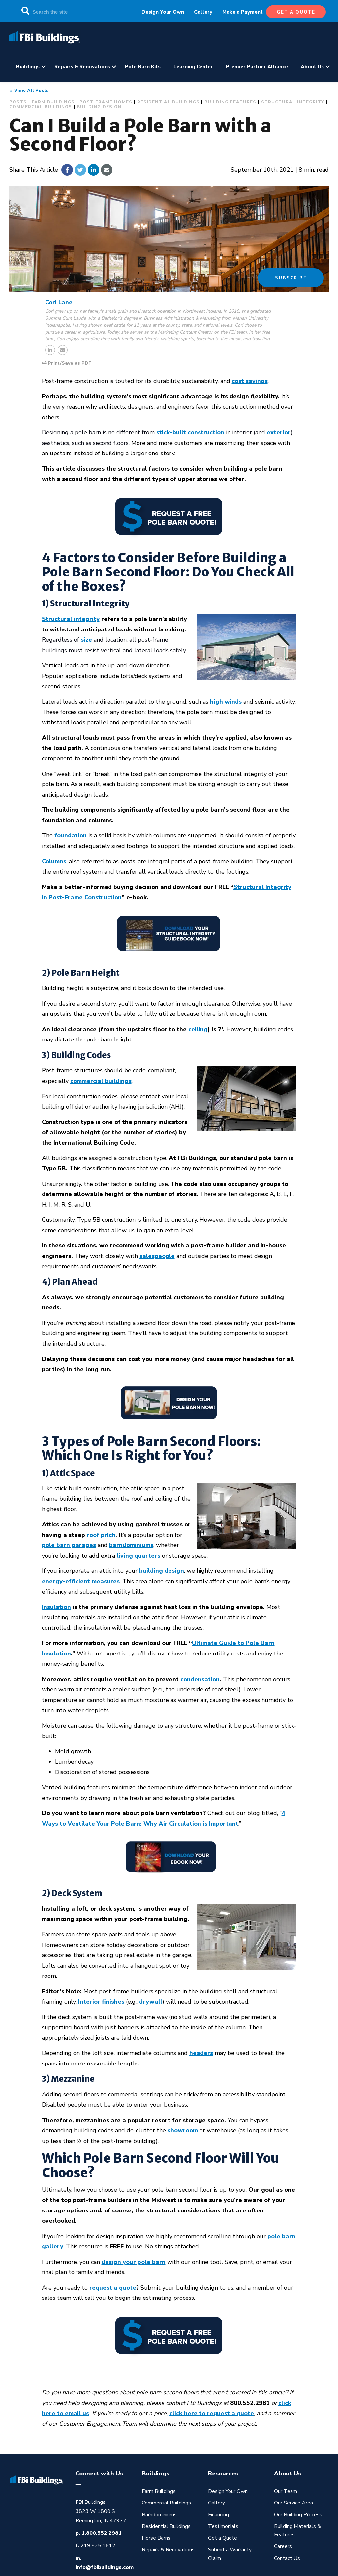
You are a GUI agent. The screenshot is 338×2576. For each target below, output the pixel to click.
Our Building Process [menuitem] (298, 2514)
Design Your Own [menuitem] (162, 12)
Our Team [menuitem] (285, 2491)
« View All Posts (29, 90)
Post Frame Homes (105, 102)
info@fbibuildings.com (105, 2567)
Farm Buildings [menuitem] (159, 2491)
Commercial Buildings (40, 107)
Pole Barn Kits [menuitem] (143, 66)
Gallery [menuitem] (203, 12)
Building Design (99, 107)
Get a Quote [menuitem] (222, 2538)
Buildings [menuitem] (28, 66)
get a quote (296, 12)
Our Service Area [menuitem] (293, 2502)
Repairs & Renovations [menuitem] (82, 66)
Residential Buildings (168, 102)
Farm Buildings (53, 102)
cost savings (250, 381)
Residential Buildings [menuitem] (166, 2526)
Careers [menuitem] (283, 2546)
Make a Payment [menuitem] (242, 12)
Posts (18, 102)
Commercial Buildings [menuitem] (166, 2502)
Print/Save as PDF (66, 363)
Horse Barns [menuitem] (156, 2538)
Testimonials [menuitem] (223, 2526)
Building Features (230, 102)
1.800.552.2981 (101, 2533)
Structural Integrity (292, 102)
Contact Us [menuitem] (287, 2558)
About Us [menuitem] (312, 66)
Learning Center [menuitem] (193, 66)
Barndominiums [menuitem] (159, 2514)
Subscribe (291, 278)
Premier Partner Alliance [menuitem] (257, 66)
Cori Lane (59, 302)
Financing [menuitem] (218, 2514)
